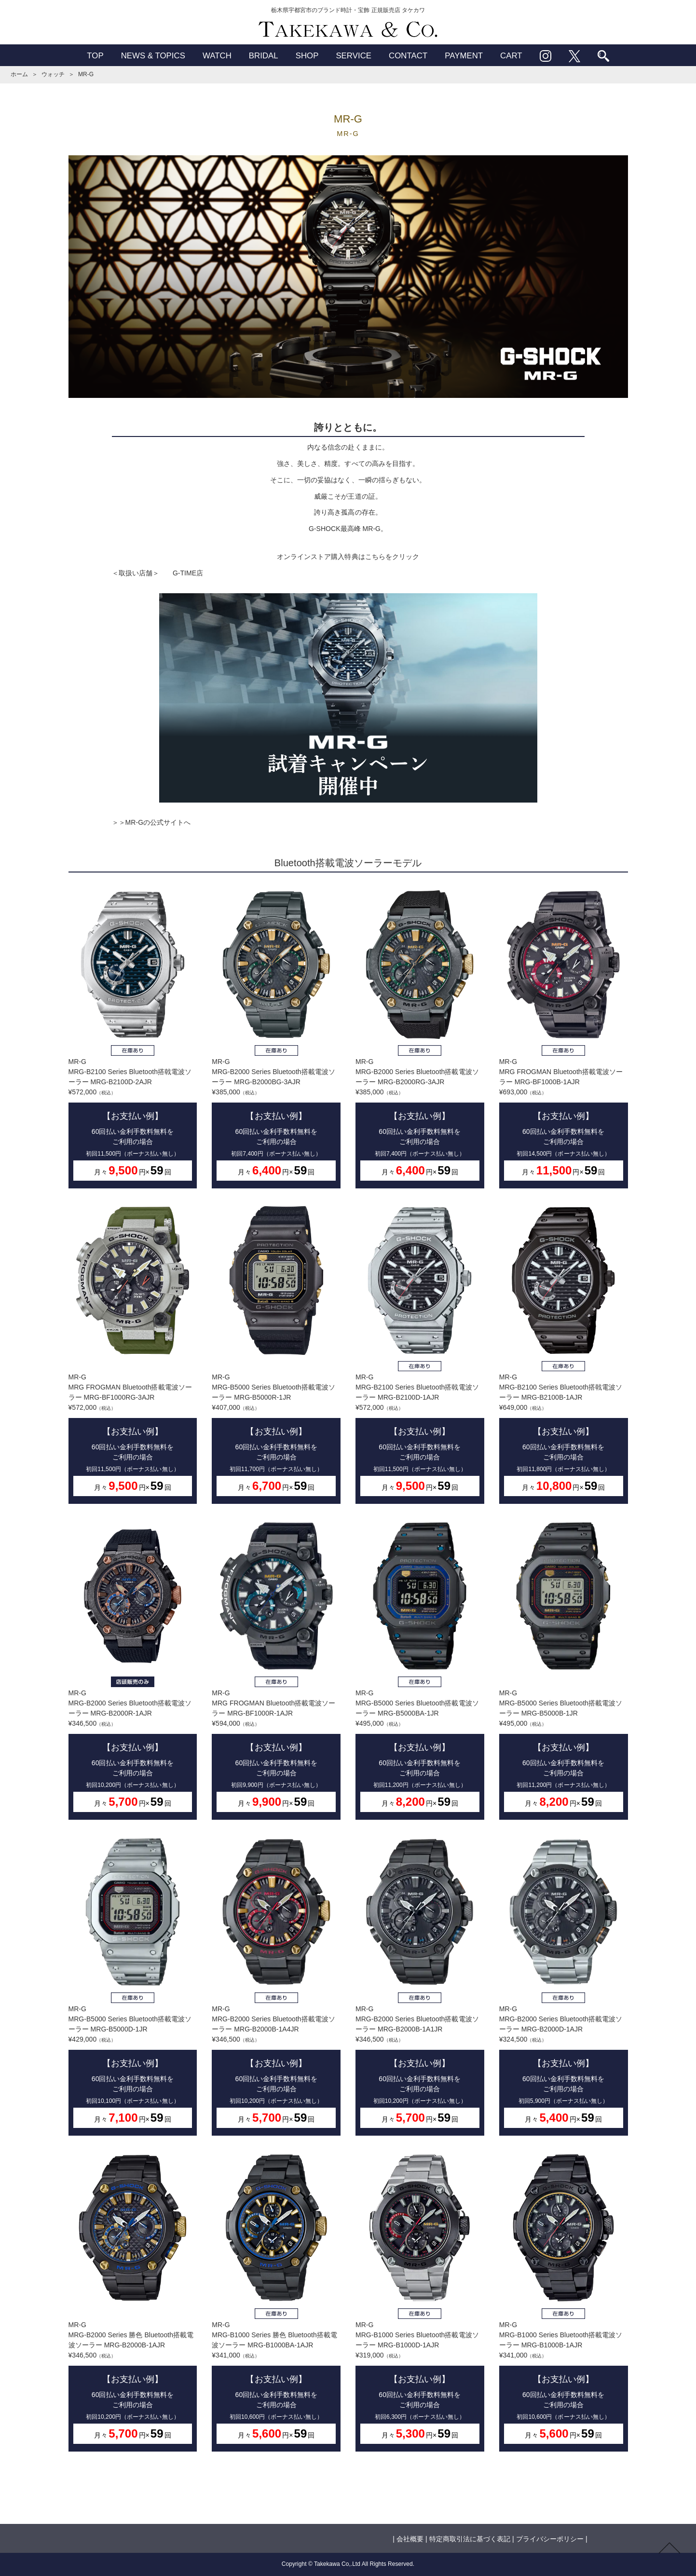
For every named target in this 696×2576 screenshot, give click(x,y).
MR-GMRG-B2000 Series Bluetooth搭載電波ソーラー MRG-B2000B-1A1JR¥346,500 (419, 1985)
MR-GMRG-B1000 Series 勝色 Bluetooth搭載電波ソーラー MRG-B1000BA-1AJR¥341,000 (276, 2301)
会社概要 (409, 2539)
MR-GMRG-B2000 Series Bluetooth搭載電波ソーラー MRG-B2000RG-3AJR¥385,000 (419, 1037)
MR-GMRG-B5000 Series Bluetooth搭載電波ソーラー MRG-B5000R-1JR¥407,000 (276, 1353)
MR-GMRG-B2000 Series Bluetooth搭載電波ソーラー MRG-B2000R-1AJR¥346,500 (132, 1669)
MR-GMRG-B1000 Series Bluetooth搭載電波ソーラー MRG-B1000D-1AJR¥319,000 (419, 2301)
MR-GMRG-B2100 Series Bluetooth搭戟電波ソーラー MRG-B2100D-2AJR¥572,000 (132, 1037)
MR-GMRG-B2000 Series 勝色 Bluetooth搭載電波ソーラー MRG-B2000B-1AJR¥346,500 (132, 2301)
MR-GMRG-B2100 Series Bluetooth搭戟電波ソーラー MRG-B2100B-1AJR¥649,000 (563, 1353)
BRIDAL (263, 55)
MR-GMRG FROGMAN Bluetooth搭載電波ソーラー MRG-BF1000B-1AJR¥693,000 (563, 1037)
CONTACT (408, 55)
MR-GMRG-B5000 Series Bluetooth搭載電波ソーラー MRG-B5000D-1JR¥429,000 (132, 1985)
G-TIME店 (188, 573)
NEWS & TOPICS (153, 55)
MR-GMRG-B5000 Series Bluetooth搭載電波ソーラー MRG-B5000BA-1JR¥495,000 (419, 1669)
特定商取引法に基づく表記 (469, 2539)
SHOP (307, 55)
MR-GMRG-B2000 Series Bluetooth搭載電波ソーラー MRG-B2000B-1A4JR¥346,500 (276, 1985)
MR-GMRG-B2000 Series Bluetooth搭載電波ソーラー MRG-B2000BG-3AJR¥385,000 (276, 1037)
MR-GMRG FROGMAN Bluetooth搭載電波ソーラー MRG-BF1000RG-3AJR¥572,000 (132, 1353)
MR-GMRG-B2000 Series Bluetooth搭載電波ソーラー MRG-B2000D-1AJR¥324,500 (563, 1985)
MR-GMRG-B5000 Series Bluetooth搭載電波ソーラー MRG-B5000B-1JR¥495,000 (563, 1669)
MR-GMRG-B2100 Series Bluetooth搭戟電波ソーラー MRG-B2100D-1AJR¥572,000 (419, 1353)
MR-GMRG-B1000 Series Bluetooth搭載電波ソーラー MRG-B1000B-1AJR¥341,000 (563, 2301)
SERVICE (353, 55)
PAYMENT (464, 55)
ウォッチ (53, 74)
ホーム (19, 74)
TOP (95, 55)
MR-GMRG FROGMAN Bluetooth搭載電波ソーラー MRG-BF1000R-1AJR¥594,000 (276, 1669)
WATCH (217, 55)
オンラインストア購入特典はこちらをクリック (348, 556)
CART (511, 55)
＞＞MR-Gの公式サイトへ (151, 822)
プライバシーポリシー (550, 2539)
